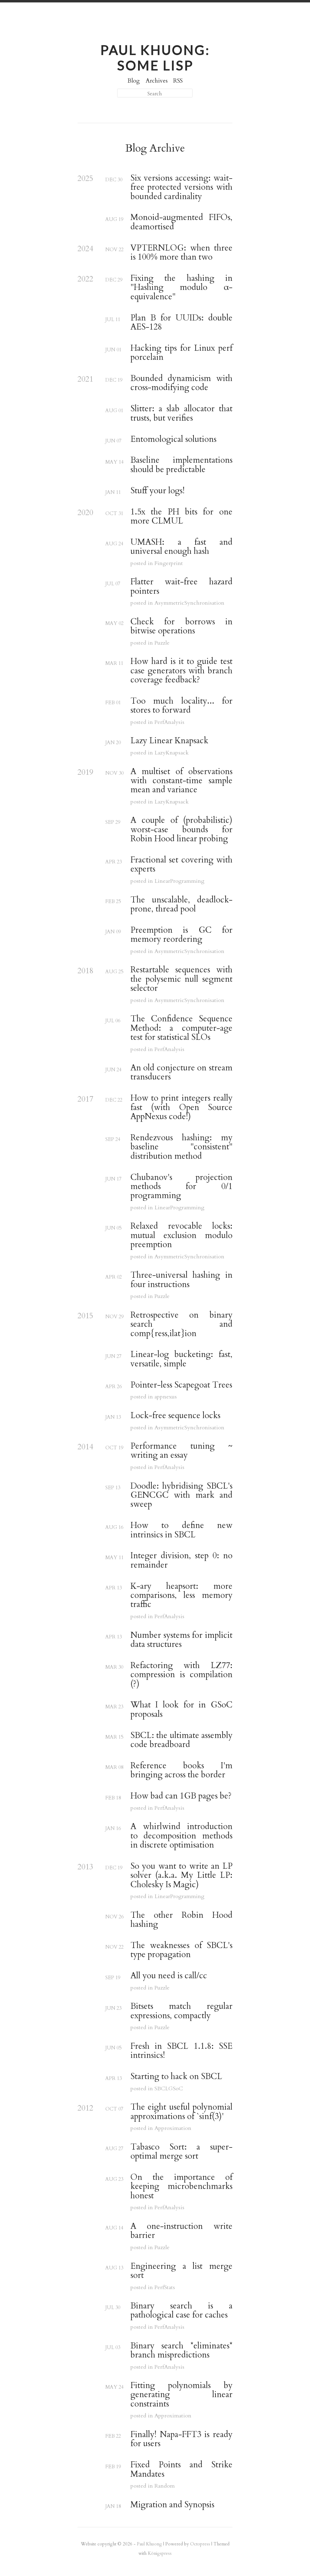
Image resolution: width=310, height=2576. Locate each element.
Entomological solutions (173, 439)
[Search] (155, 93)
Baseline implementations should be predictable (181, 465)
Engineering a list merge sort (181, 2271)
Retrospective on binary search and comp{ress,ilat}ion (181, 1324)
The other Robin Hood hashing (181, 1920)
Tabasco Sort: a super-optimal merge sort (181, 2152)
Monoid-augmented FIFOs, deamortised (181, 222)
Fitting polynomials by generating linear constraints (181, 2395)
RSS (178, 81)
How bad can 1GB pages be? (181, 1796)
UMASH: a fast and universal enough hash (181, 547)
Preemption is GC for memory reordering (181, 935)
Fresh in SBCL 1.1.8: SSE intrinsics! (181, 2051)
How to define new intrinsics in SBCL (181, 1530)
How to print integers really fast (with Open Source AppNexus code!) (181, 1107)
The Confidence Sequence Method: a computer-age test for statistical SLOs (181, 1028)
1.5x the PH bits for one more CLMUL (181, 517)
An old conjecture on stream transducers (181, 1072)
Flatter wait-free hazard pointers (181, 586)
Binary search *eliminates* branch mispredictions (181, 2350)
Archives (157, 81)
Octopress (200, 2544)
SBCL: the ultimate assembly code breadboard (181, 1740)
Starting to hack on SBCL (176, 2076)
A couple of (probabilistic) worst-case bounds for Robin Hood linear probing (181, 829)
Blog (133, 81)
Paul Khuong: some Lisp (155, 58)
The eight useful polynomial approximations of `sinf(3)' (181, 2112)
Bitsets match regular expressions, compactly (181, 2011)
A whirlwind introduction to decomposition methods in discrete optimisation (181, 1836)
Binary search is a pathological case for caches (181, 2311)
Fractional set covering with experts (181, 865)
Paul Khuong (149, 2544)
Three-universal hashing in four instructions (181, 1280)
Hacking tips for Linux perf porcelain (181, 353)
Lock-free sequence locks (175, 1415)
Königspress (160, 2553)
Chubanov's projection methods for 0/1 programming (181, 1187)
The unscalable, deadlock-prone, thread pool (181, 904)
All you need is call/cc (168, 1975)
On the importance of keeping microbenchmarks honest (181, 2186)
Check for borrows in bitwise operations (181, 626)
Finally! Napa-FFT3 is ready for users (181, 2439)
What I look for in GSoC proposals (181, 1709)
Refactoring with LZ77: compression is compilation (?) (181, 1675)
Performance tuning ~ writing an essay (181, 1451)
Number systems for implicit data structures (181, 1640)
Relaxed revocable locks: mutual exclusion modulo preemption (181, 1235)
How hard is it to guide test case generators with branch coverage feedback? (181, 671)
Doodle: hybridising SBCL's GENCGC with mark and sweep (181, 1495)
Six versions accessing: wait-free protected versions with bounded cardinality (181, 187)
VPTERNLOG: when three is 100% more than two (181, 253)
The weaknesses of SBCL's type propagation (181, 1950)
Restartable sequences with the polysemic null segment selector (181, 979)
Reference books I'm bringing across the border (181, 1770)
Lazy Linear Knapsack (169, 740)
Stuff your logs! (157, 490)
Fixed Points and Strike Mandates (181, 2469)
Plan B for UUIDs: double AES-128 (181, 323)
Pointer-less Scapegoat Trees (181, 1385)
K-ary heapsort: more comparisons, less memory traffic (181, 1595)
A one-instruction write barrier (181, 2231)
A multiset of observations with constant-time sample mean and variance (181, 781)
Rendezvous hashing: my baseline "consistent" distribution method (181, 1147)
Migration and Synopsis (172, 2504)
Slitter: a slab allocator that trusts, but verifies (181, 413)
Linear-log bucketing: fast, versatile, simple (181, 1359)
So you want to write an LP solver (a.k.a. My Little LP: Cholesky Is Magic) (181, 1875)
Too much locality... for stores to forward (181, 706)
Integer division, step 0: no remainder (181, 1560)
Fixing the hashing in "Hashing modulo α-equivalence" (181, 287)
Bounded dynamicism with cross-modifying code (181, 383)
